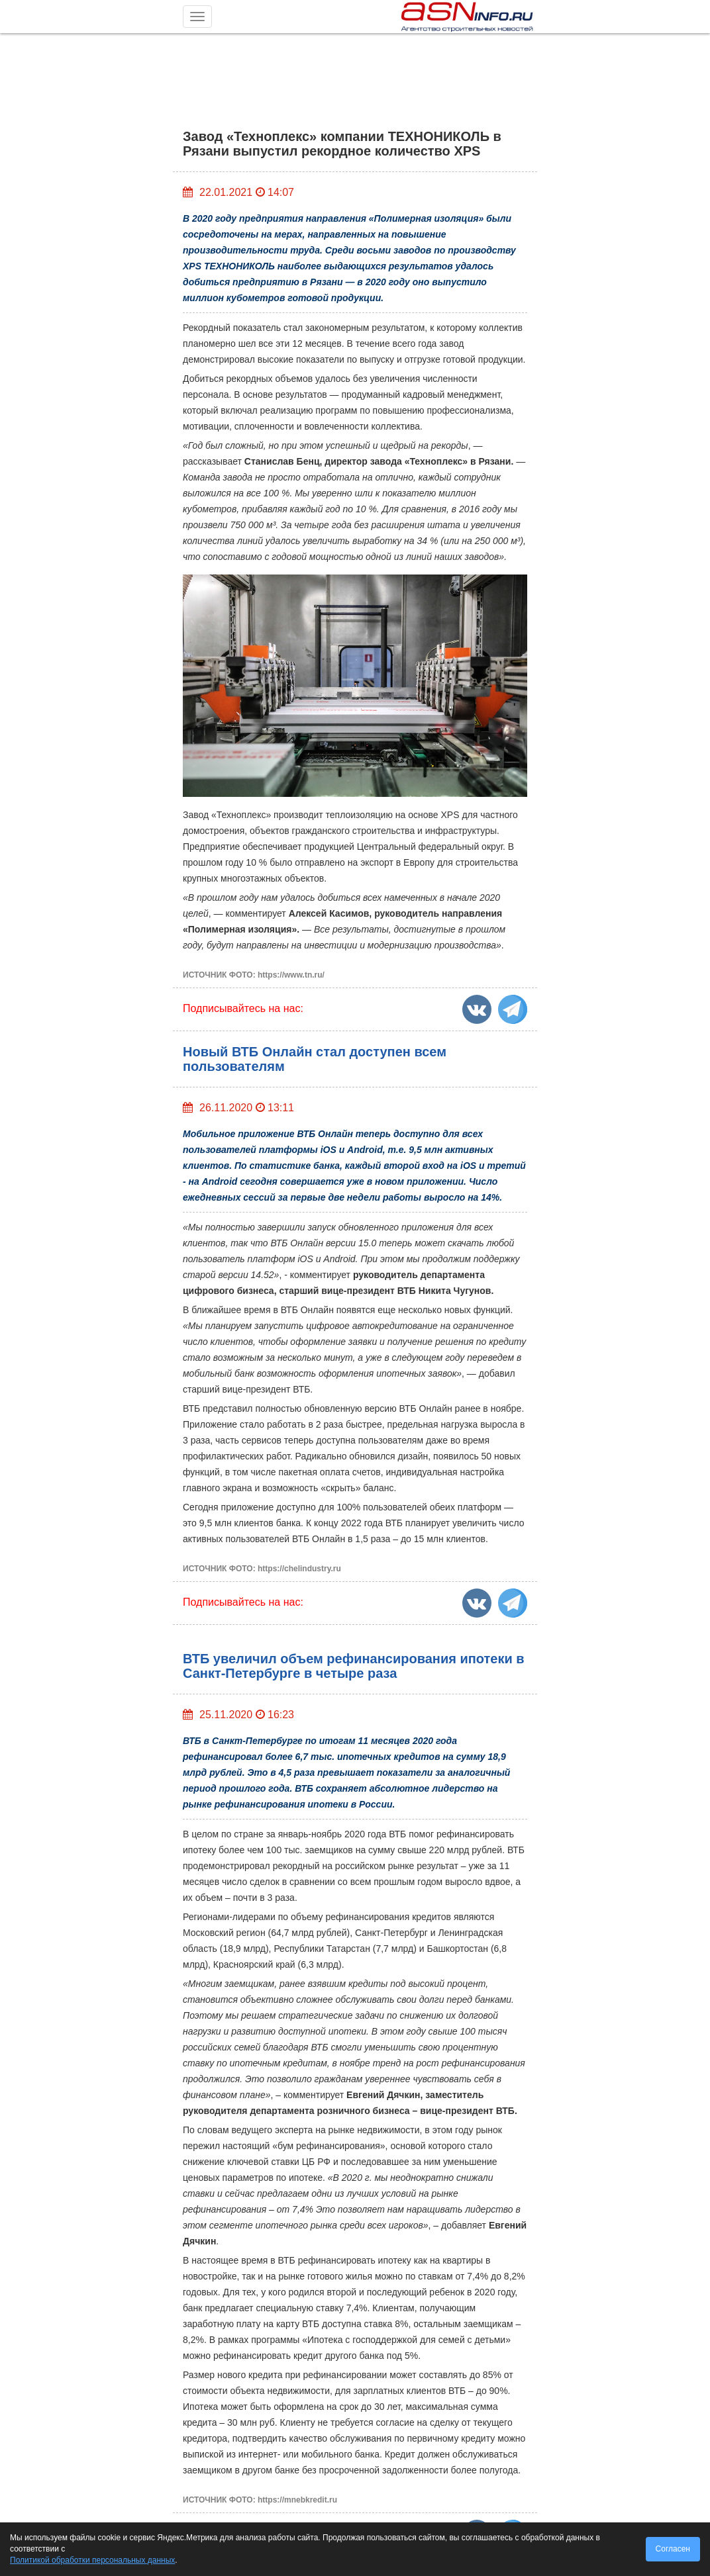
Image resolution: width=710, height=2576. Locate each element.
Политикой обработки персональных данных (92, 2560)
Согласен (673, 2548)
